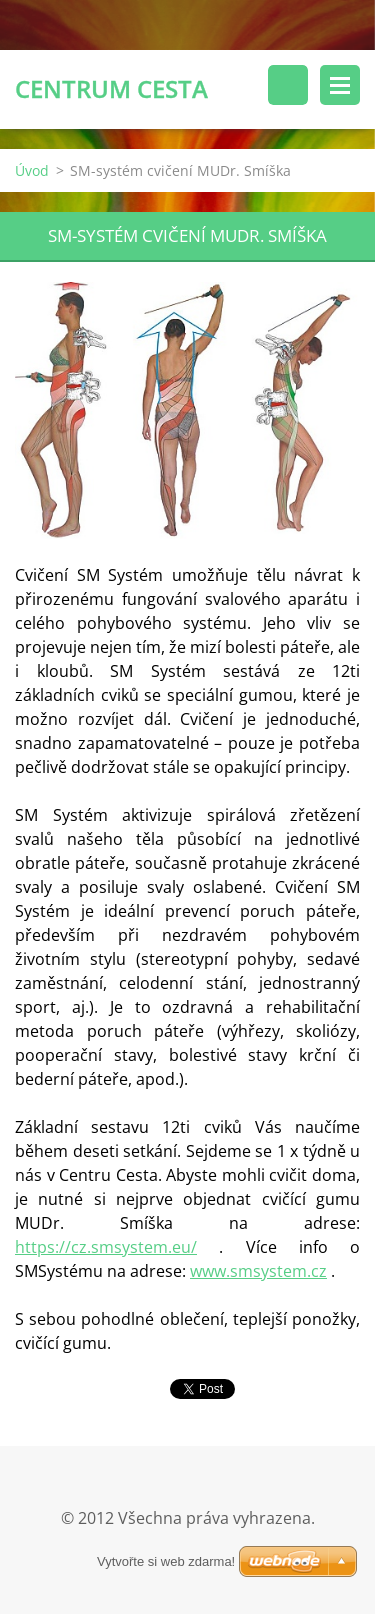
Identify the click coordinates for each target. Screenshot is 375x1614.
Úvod (32, 170)
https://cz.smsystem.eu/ (106, 1247)
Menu (340, 85)
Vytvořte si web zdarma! (166, 1561)
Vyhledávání (288, 85)
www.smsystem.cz (258, 1271)
